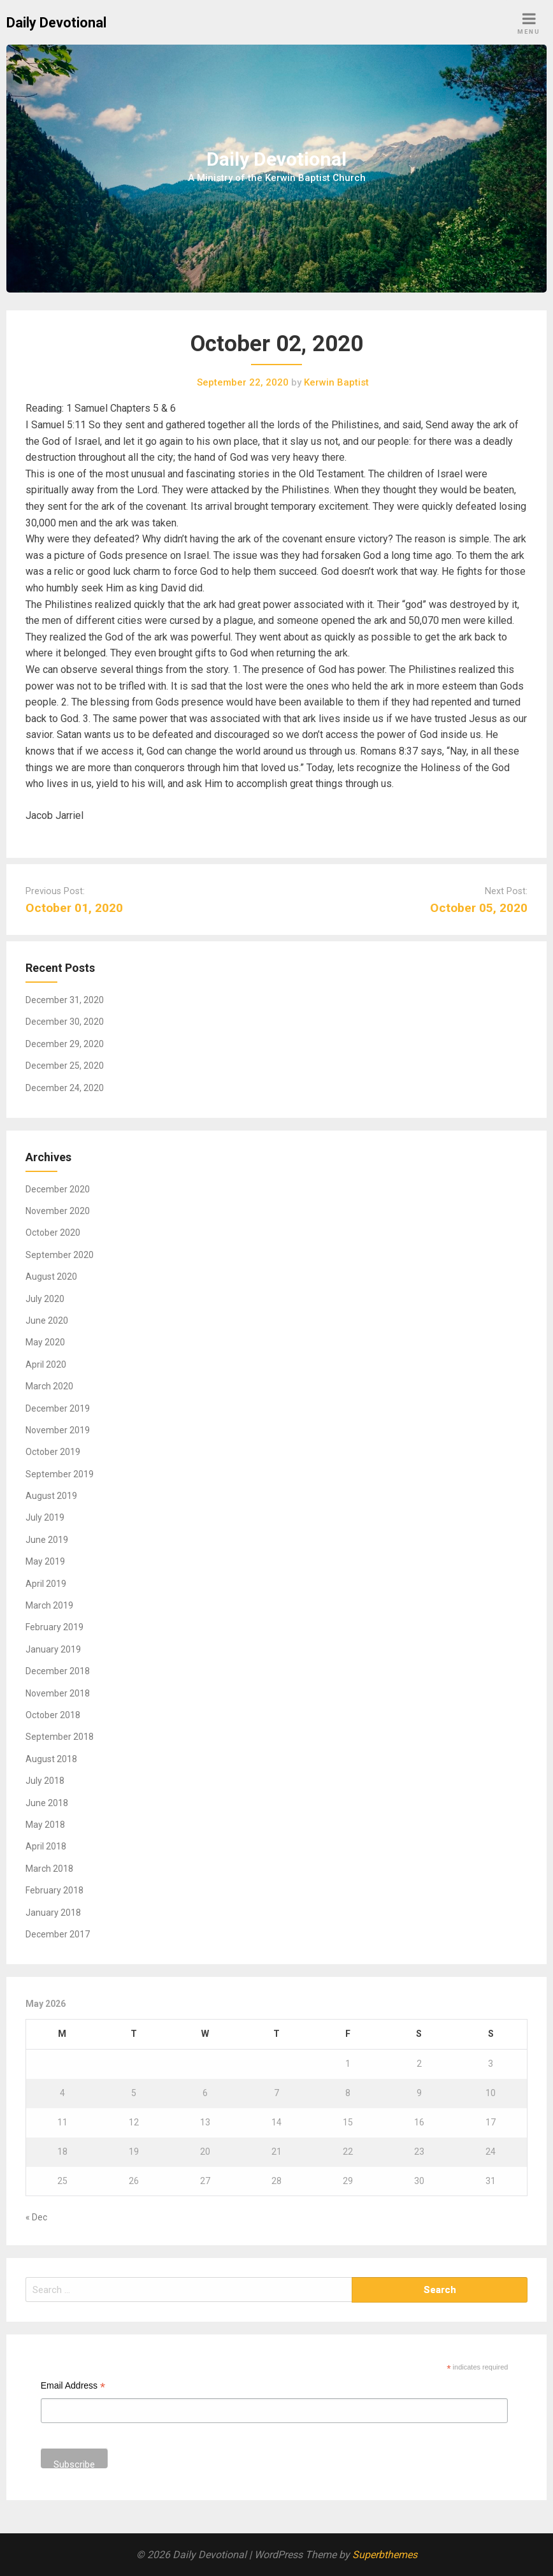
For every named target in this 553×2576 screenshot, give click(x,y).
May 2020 (45, 1342)
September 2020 (59, 1255)
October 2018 (52, 1715)
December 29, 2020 (64, 1044)
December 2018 (57, 1671)
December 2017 (57, 1934)
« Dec (36, 2217)
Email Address (73, 2387)
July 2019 (44, 1517)
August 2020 (51, 1276)
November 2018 (57, 1693)
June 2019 (46, 1540)
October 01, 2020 (74, 908)
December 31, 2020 (64, 1000)
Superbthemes (384, 2555)
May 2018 (45, 1825)
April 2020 (45, 1364)
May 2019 (45, 1561)
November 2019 (57, 1430)
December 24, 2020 (64, 1088)
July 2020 (44, 1299)
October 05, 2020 (479, 908)
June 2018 (46, 1803)
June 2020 (46, 1320)
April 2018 (45, 1846)
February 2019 (54, 1627)
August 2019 (51, 1496)
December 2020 (57, 1189)
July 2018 (44, 1781)
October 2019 (52, 1452)
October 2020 (52, 1232)
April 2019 (45, 1584)
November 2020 (57, 1211)
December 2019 (57, 1408)
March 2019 (49, 1605)
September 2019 (59, 1474)
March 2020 (49, 1386)
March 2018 (49, 1868)
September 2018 (59, 1737)
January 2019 (53, 1649)
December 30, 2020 (64, 1022)
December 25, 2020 (64, 1065)
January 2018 (53, 1912)
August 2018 (51, 1759)
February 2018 (54, 1890)
